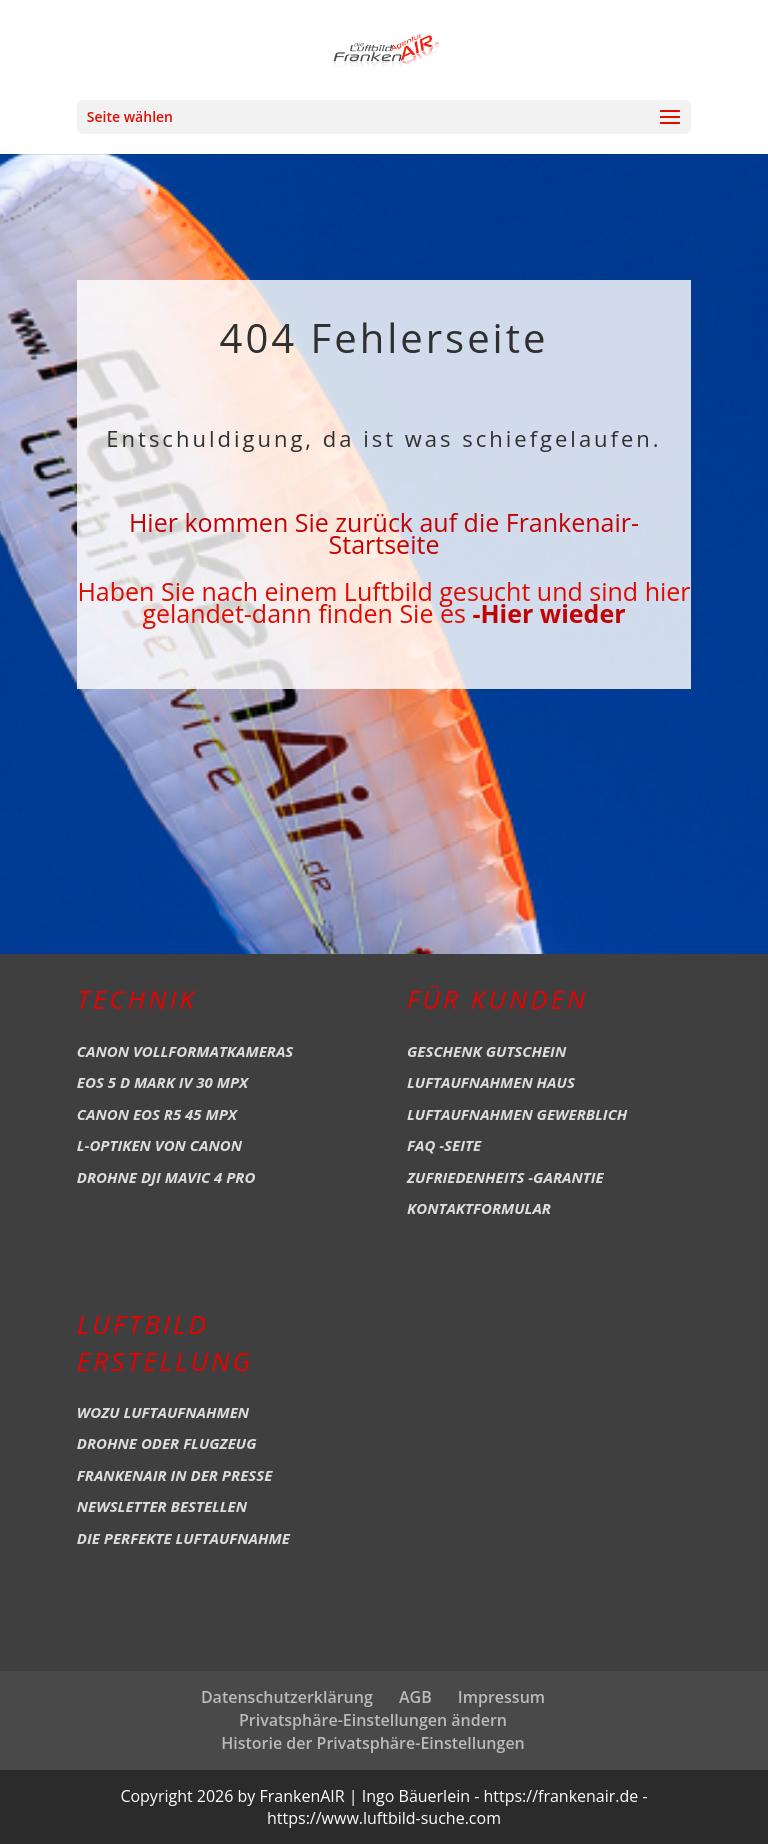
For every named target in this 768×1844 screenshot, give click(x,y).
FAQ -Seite (444, 1145)
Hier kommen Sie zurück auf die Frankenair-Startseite (384, 533)
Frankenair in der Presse (175, 1475)
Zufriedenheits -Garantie (505, 1177)
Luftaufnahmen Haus (491, 1082)
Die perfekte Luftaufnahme (183, 1538)
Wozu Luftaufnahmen (163, 1412)
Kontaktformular (479, 1208)
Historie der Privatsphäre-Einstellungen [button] (373, 1743)
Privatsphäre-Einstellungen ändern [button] (373, 1720)
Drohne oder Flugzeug (167, 1443)
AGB (415, 1697)
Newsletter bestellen (162, 1506)
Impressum (501, 1697)
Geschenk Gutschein (486, 1051)
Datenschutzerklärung (287, 1697)
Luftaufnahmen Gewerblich (517, 1114)
